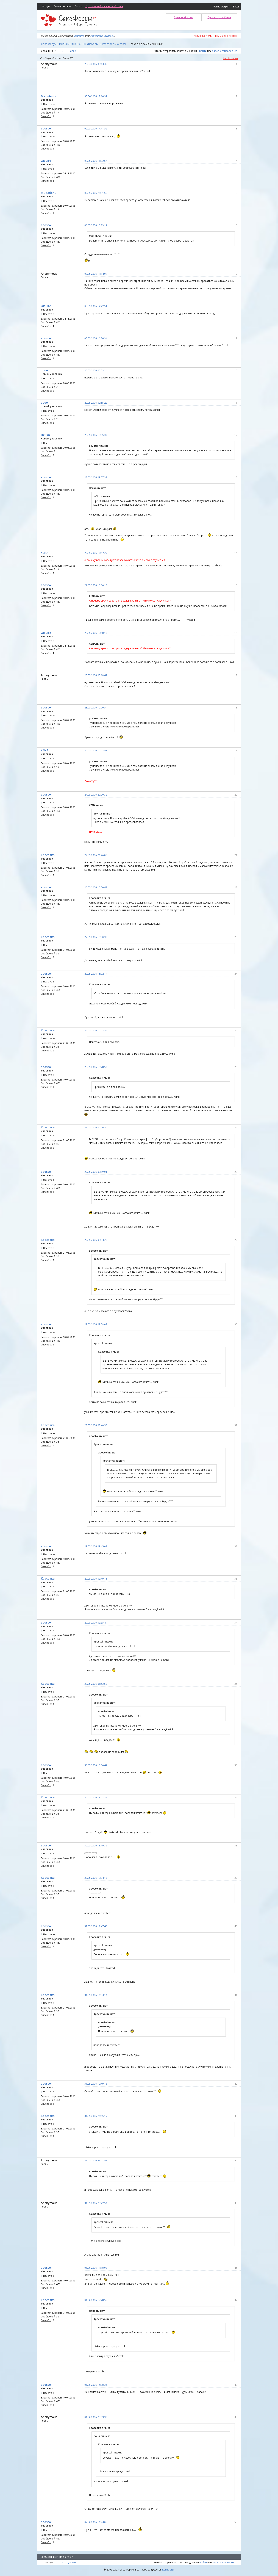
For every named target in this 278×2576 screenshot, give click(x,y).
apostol (46, 128)
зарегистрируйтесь (102, 35)
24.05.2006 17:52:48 (95, 750)
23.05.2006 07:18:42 (95, 675)
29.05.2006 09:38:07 (95, 1324)
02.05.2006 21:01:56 (95, 193)
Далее (72, 50)
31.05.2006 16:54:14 (95, 1995)
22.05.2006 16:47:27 (95, 553)
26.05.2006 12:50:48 (95, 887)
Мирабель (48, 96)
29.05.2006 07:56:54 (95, 1127)
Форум (46, 6)
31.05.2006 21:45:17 (95, 2116)
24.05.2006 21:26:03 (95, 855)
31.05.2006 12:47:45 (95, 1926)
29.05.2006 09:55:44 (95, 1622)
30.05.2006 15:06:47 (95, 1765)
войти (203, 50)
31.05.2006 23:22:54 (95, 2203)
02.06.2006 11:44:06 (95, 2522)
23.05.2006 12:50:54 (95, 707)
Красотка (48, 855)
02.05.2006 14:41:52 (95, 128)
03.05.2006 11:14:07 (95, 273)
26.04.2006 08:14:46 (95, 64)
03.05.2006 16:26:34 (95, 338)
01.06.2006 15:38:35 (95, 2384)
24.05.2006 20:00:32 (95, 794)
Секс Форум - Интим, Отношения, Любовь (69, 44)
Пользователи (62, 6)
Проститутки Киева (219, 17)
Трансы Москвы (183, 17)
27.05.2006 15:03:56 (95, 1030)
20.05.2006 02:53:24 (95, 370)
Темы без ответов (226, 35)
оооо (44, 370)
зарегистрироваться (224, 50)
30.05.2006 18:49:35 (95, 1845)
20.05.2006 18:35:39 (95, 435)
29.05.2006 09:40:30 (95, 1425)
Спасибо (46, 116)
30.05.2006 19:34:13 (95, 1877)
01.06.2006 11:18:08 (95, 2267)
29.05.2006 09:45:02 (95, 1546)
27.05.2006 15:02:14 (95, 973)
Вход (236, 6)
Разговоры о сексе (114, 44)
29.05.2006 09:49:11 (95, 1578)
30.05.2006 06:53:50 (95, 1683)
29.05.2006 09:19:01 (95, 1171)
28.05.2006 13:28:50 (95, 1067)
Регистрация (221, 6)
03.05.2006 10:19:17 (95, 225)
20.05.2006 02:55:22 (95, 402)
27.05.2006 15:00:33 (95, 937)
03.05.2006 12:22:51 (95, 306)
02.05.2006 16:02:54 (95, 160)
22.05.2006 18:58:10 (95, 633)
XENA (44, 553)
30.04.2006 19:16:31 (95, 96)
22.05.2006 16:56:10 (95, 585)
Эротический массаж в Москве (104, 6)
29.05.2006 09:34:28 (95, 1240)
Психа (45, 435)
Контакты (168, 2569)
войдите (79, 35)
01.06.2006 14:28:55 (95, 2300)
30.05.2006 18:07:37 (95, 1797)
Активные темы (203, 35)
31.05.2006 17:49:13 (95, 2083)
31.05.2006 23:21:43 (95, 2160)
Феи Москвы (230, 58)
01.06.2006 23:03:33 (95, 2417)
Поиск (78, 6)
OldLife (46, 161)
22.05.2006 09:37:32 (95, 477)
